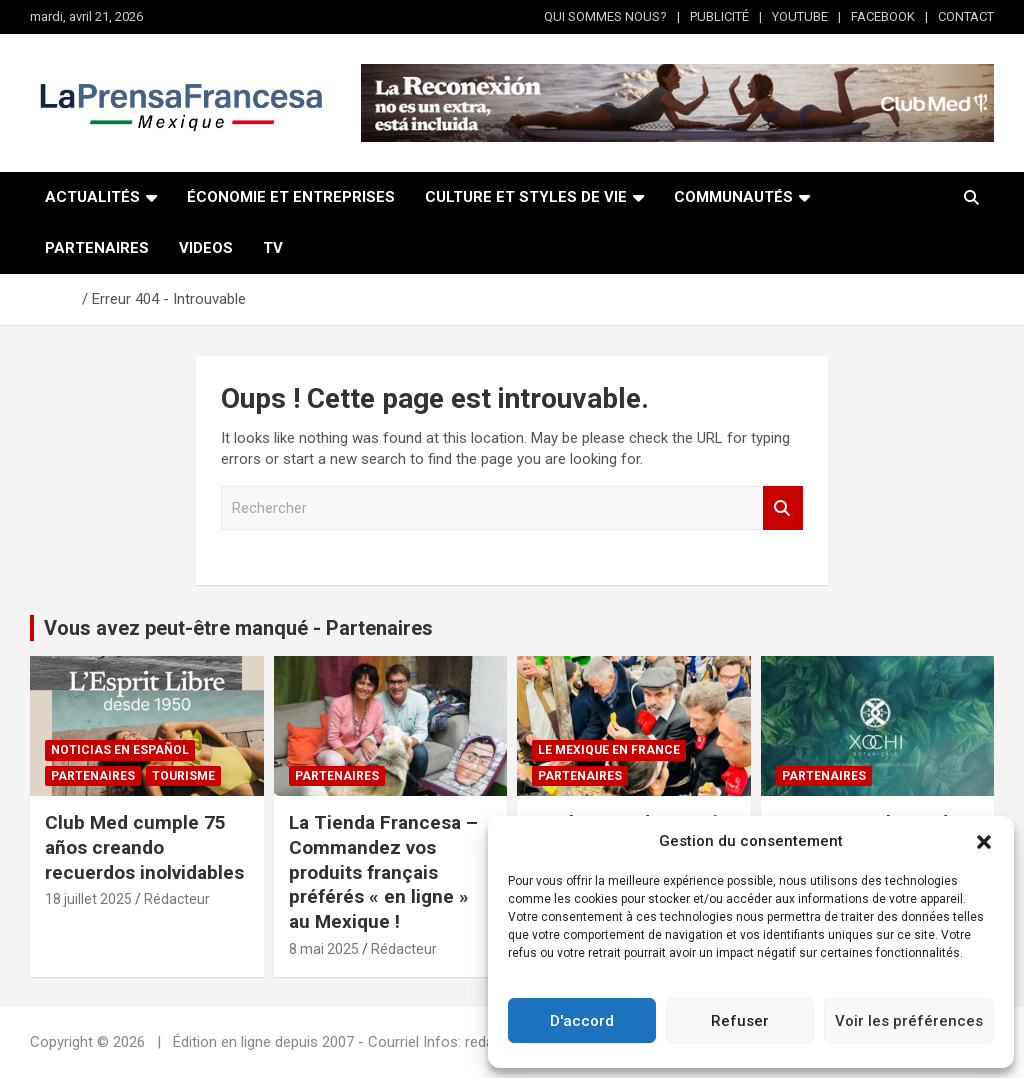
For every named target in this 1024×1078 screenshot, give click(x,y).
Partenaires (93, 776)
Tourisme (183, 776)
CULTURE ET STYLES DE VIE (526, 197)
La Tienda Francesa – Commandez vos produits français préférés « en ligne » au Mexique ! (383, 872)
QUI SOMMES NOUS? (605, 16)
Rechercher (783, 508)
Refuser (740, 1021)
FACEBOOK (883, 16)
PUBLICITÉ (719, 16)
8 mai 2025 (324, 949)
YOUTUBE (800, 16)
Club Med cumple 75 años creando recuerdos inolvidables (144, 847)
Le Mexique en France (609, 750)
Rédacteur (177, 899)
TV (273, 248)
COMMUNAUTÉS (733, 197)
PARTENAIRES (97, 248)
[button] (984, 842)
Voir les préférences (909, 1021)
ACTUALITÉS (92, 197)
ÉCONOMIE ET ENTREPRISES (291, 197)
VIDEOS (206, 248)
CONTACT (966, 16)
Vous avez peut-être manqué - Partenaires (238, 628)
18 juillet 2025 (88, 899)
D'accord (582, 1021)
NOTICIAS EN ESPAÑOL (120, 750)
